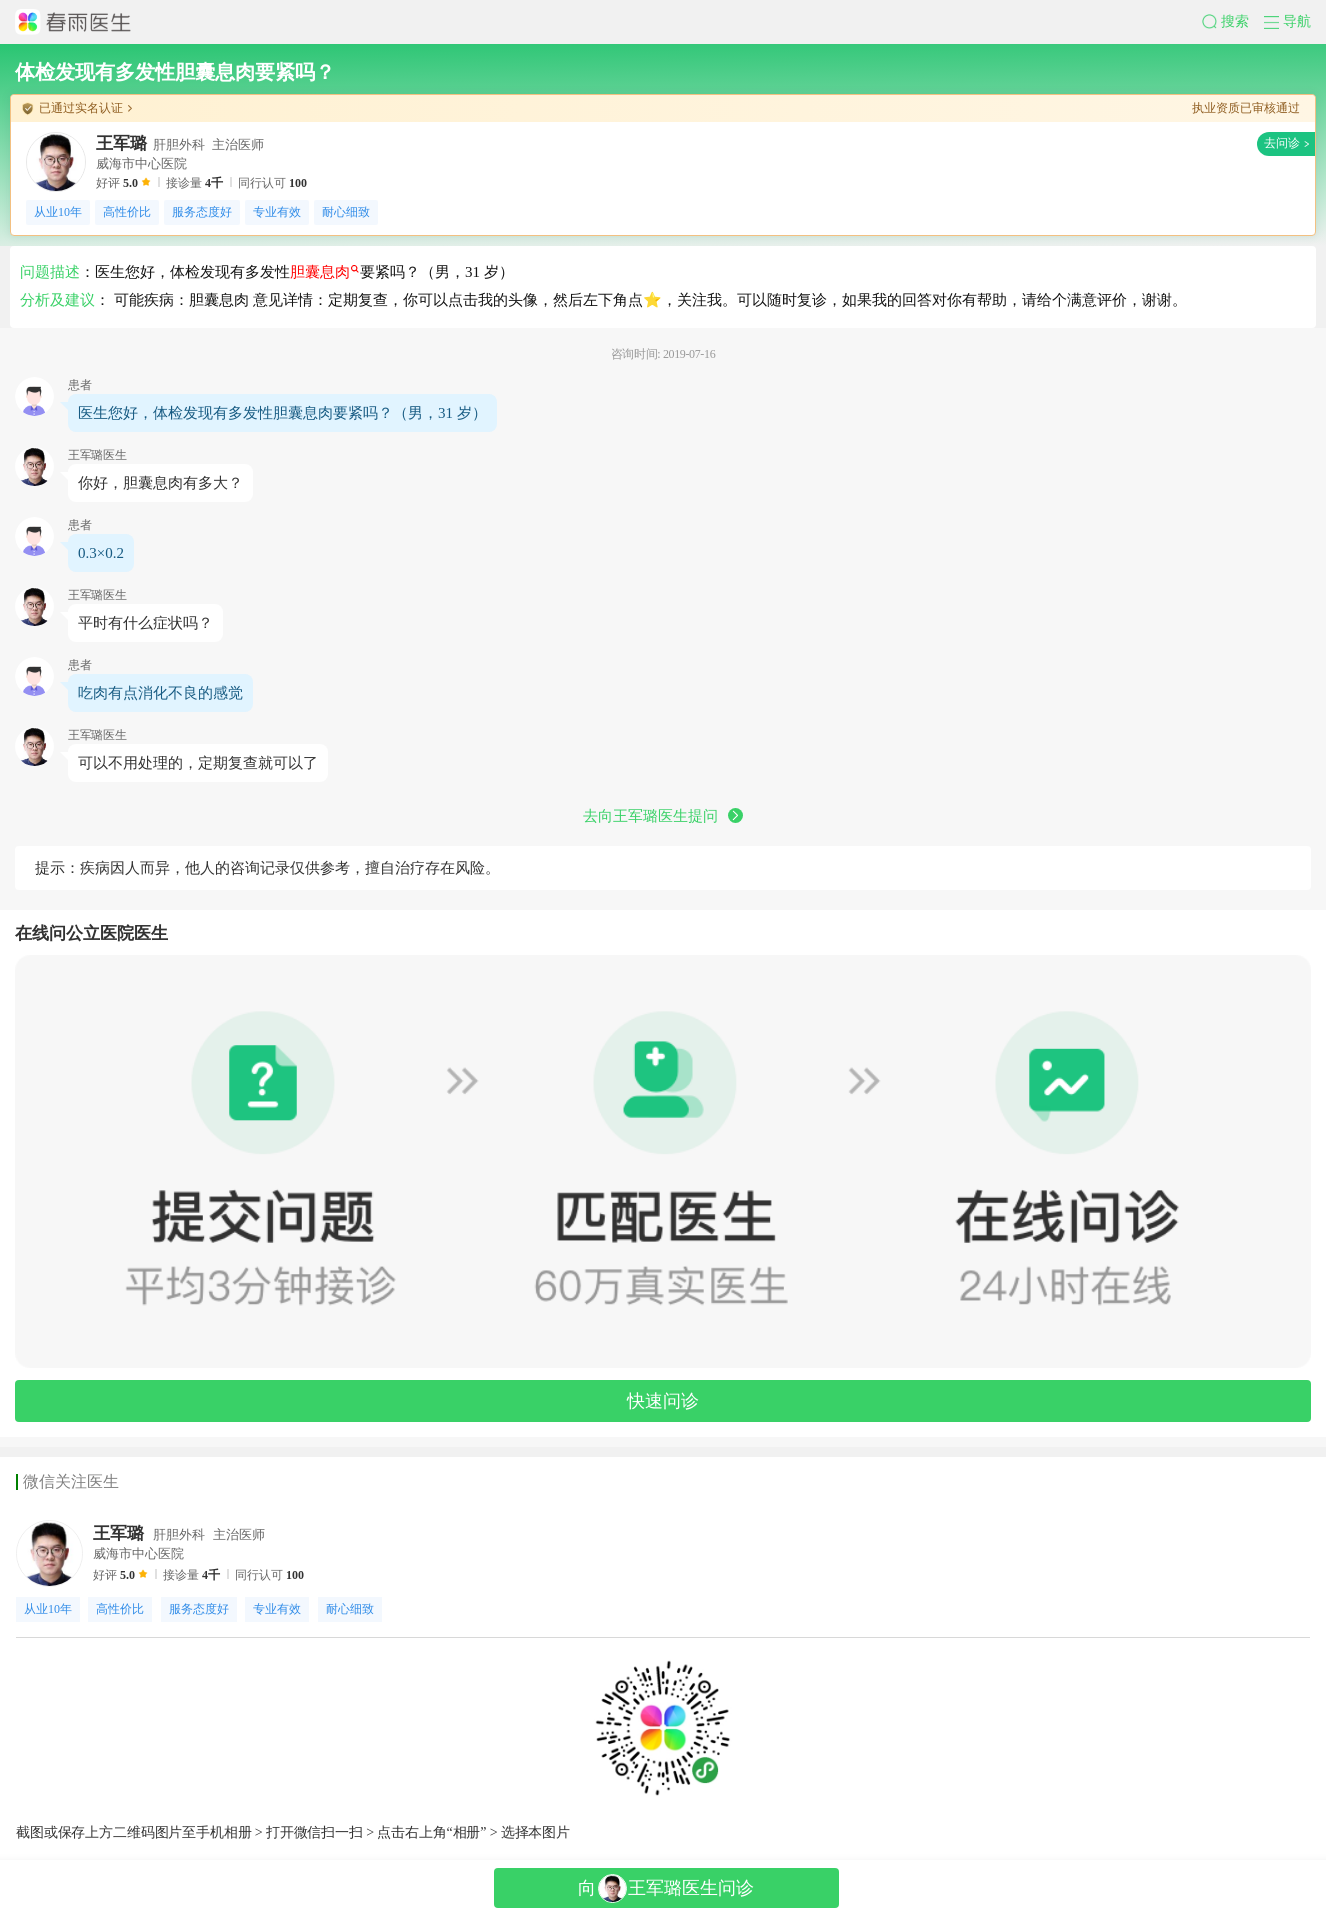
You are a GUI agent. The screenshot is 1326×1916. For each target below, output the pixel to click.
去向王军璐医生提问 (663, 816)
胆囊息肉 (324, 272)
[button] (1233, 22)
